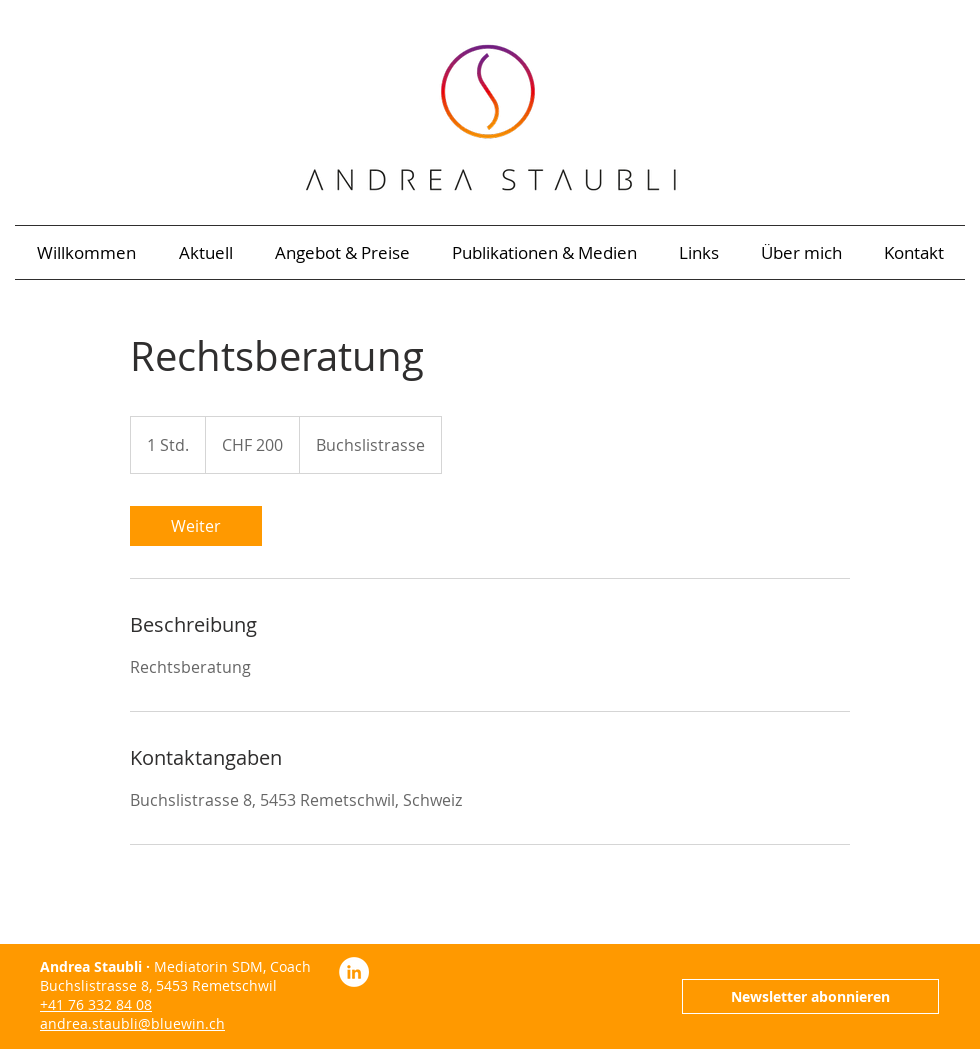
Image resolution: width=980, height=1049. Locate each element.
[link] (196, 526)
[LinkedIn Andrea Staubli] (354, 972)
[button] (544, 252)
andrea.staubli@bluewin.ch (132, 1023)
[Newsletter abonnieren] (810, 996)
